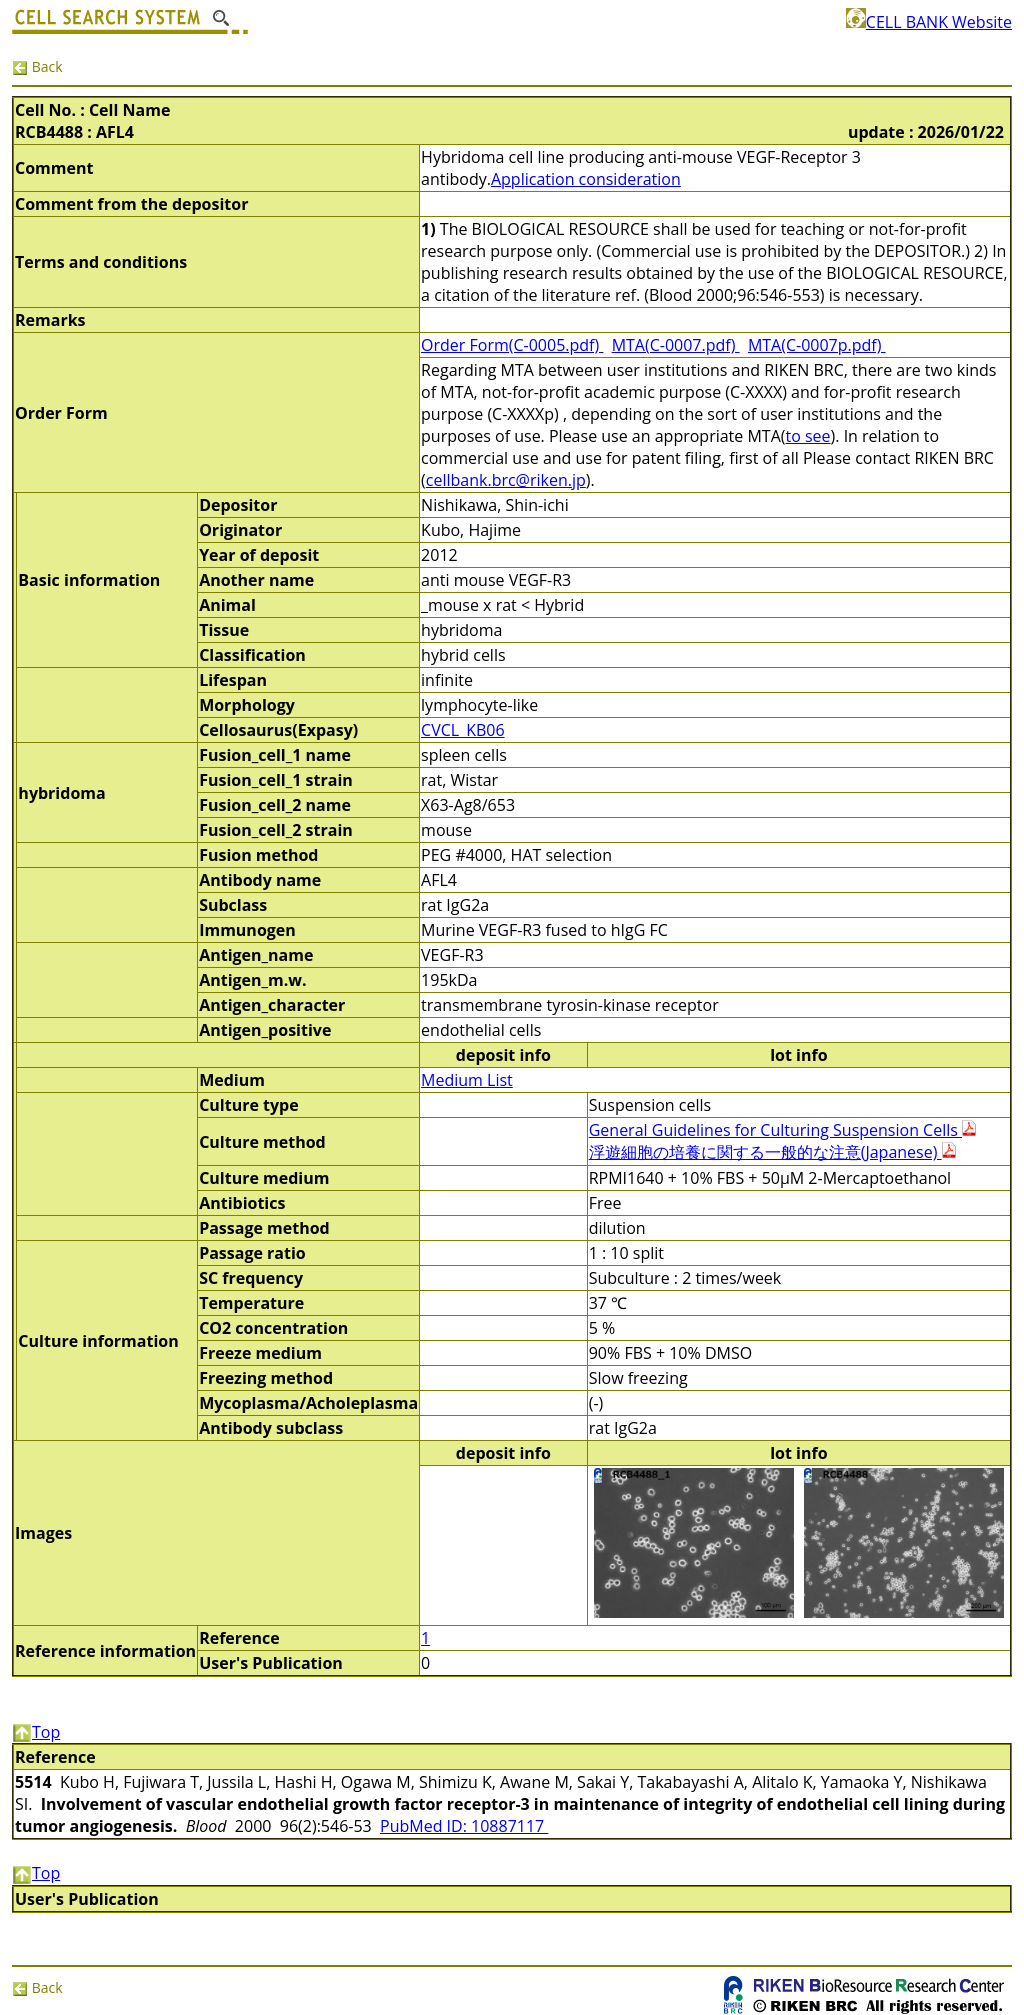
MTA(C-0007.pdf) (676, 345)
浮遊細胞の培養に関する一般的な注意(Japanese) (772, 1152)
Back (37, 66)
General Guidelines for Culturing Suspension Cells (782, 1130)
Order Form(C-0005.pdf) (512, 345)
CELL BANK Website (929, 22)
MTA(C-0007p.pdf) (817, 345)
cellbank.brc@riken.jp (506, 480)
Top (36, 1732)
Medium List (467, 1080)
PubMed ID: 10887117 (464, 1826)
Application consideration (586, 179)
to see (807, 436)
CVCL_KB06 (462, 730)
